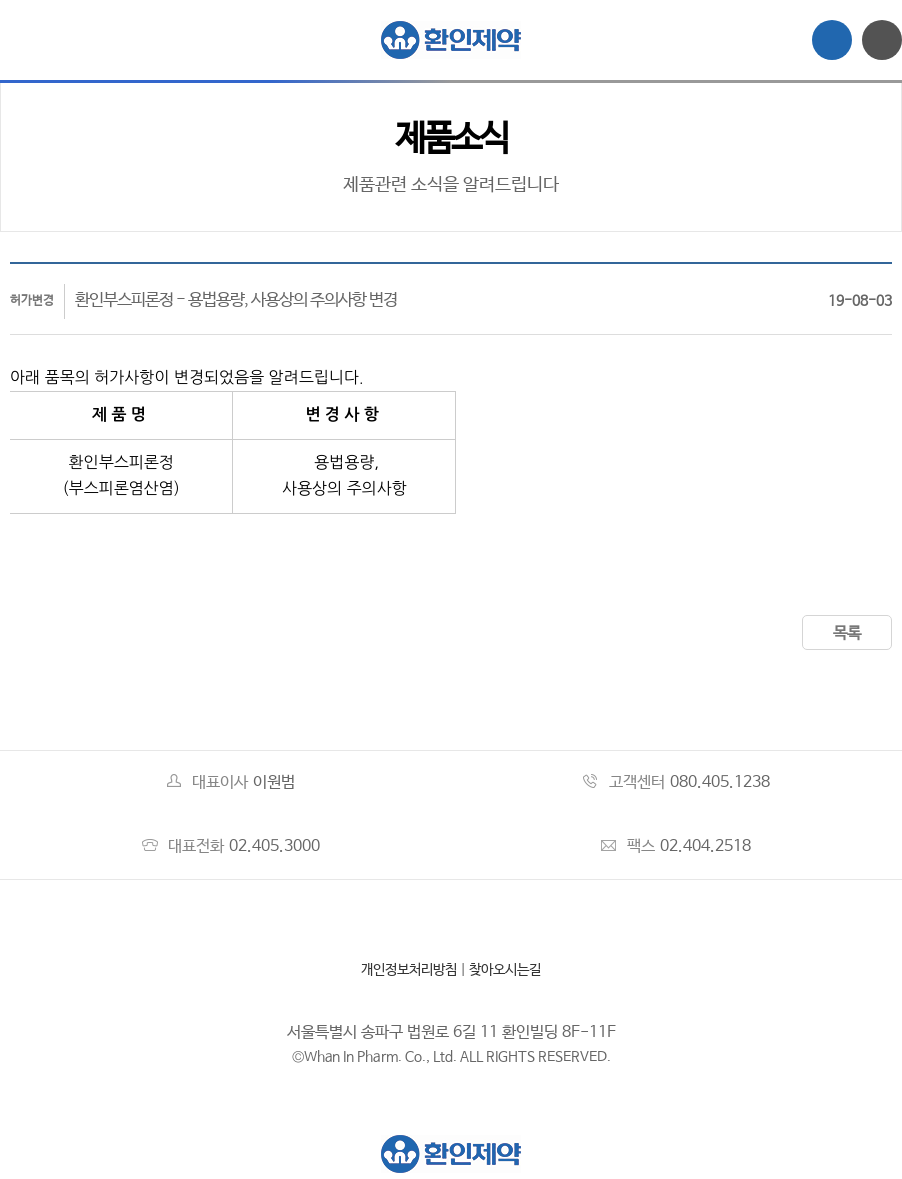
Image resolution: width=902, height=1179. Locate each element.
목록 (847, 633)
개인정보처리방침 (409, 970)
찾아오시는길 (505, 970)
